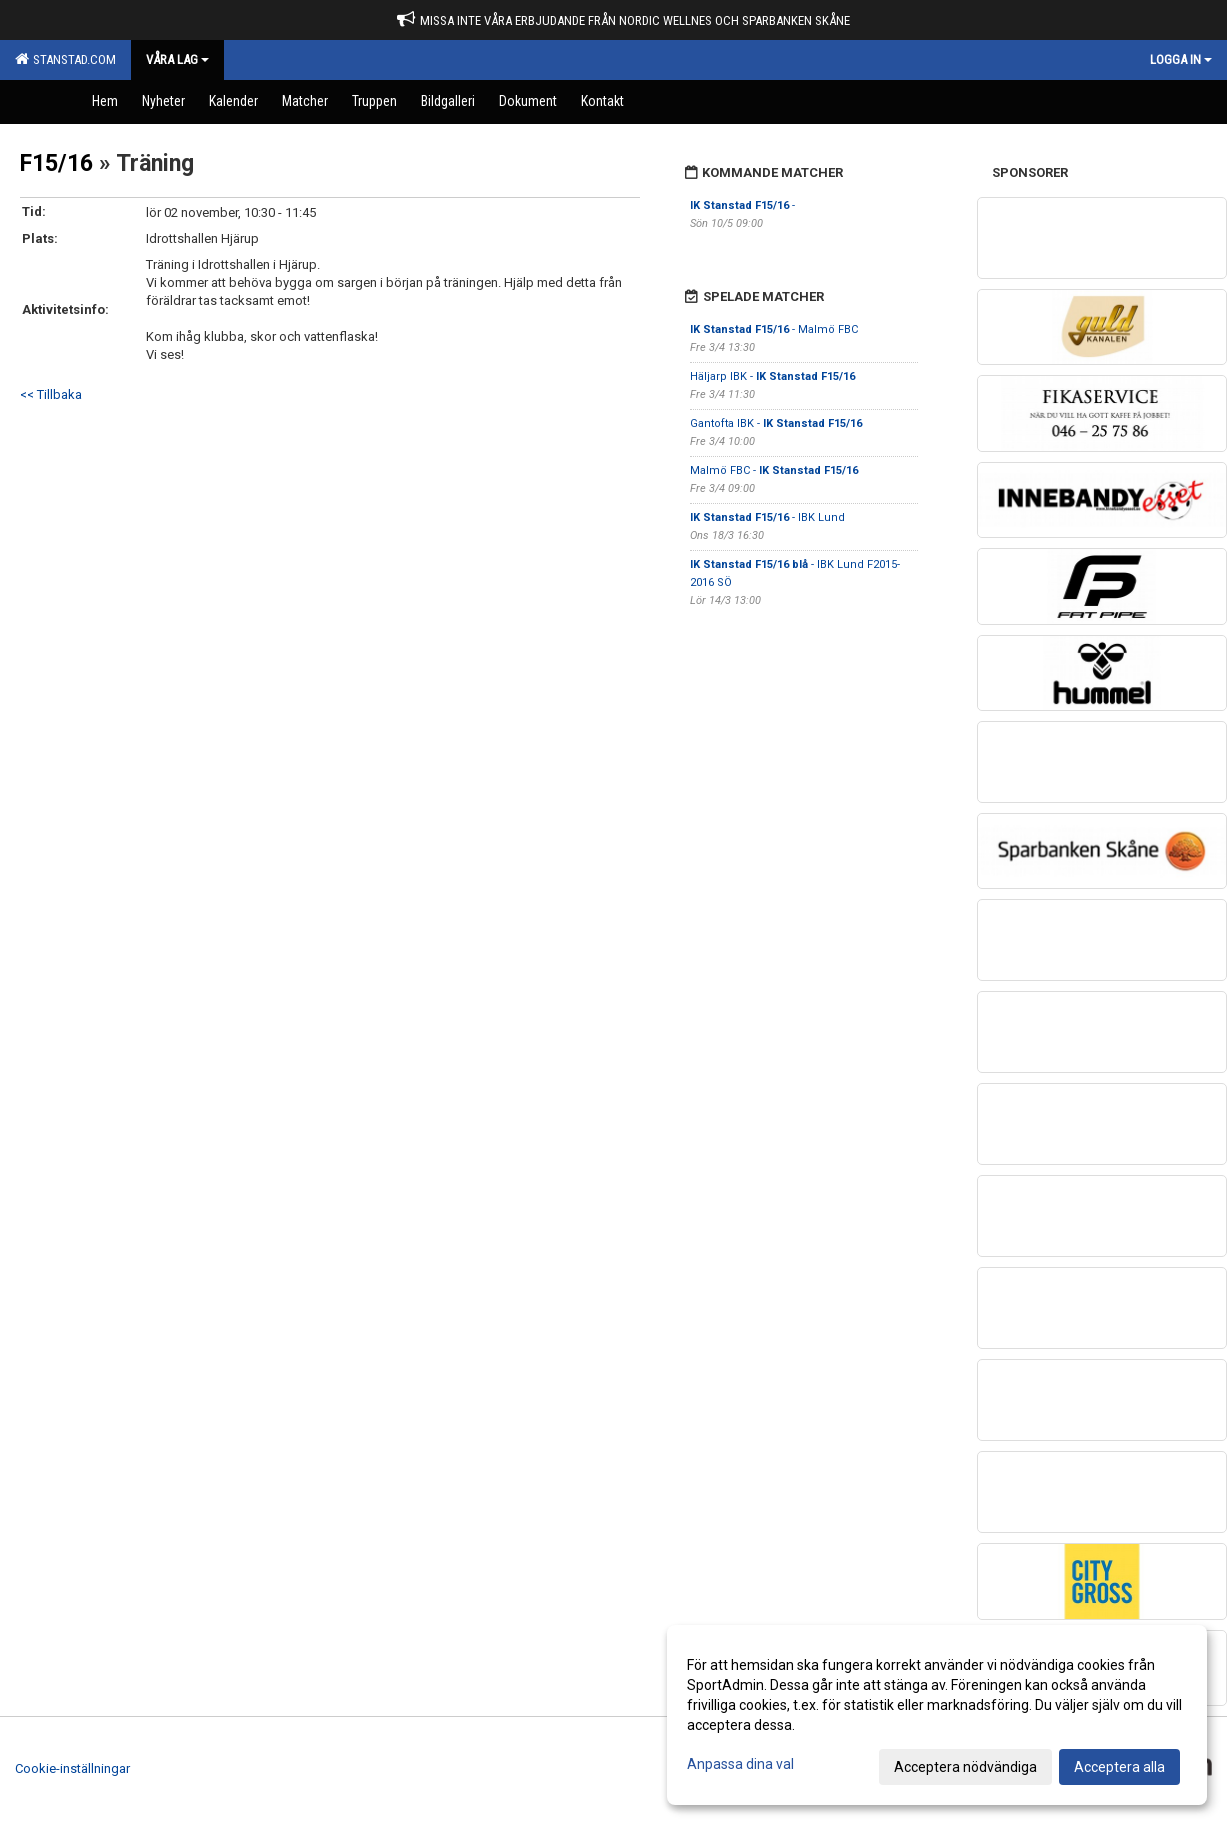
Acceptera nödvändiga (965, 1767)
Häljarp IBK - (772, 376)
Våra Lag (177, 59)
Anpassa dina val (740, 1764)
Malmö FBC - (774, 470)
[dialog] (937, 1715)
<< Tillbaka (51, 394)
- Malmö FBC (774, 329)
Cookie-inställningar (72, 1768)
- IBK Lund (767, 517)
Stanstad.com (65, 59)
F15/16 (56, 163)
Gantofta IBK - (776, 423)
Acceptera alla (1119, 1767)
